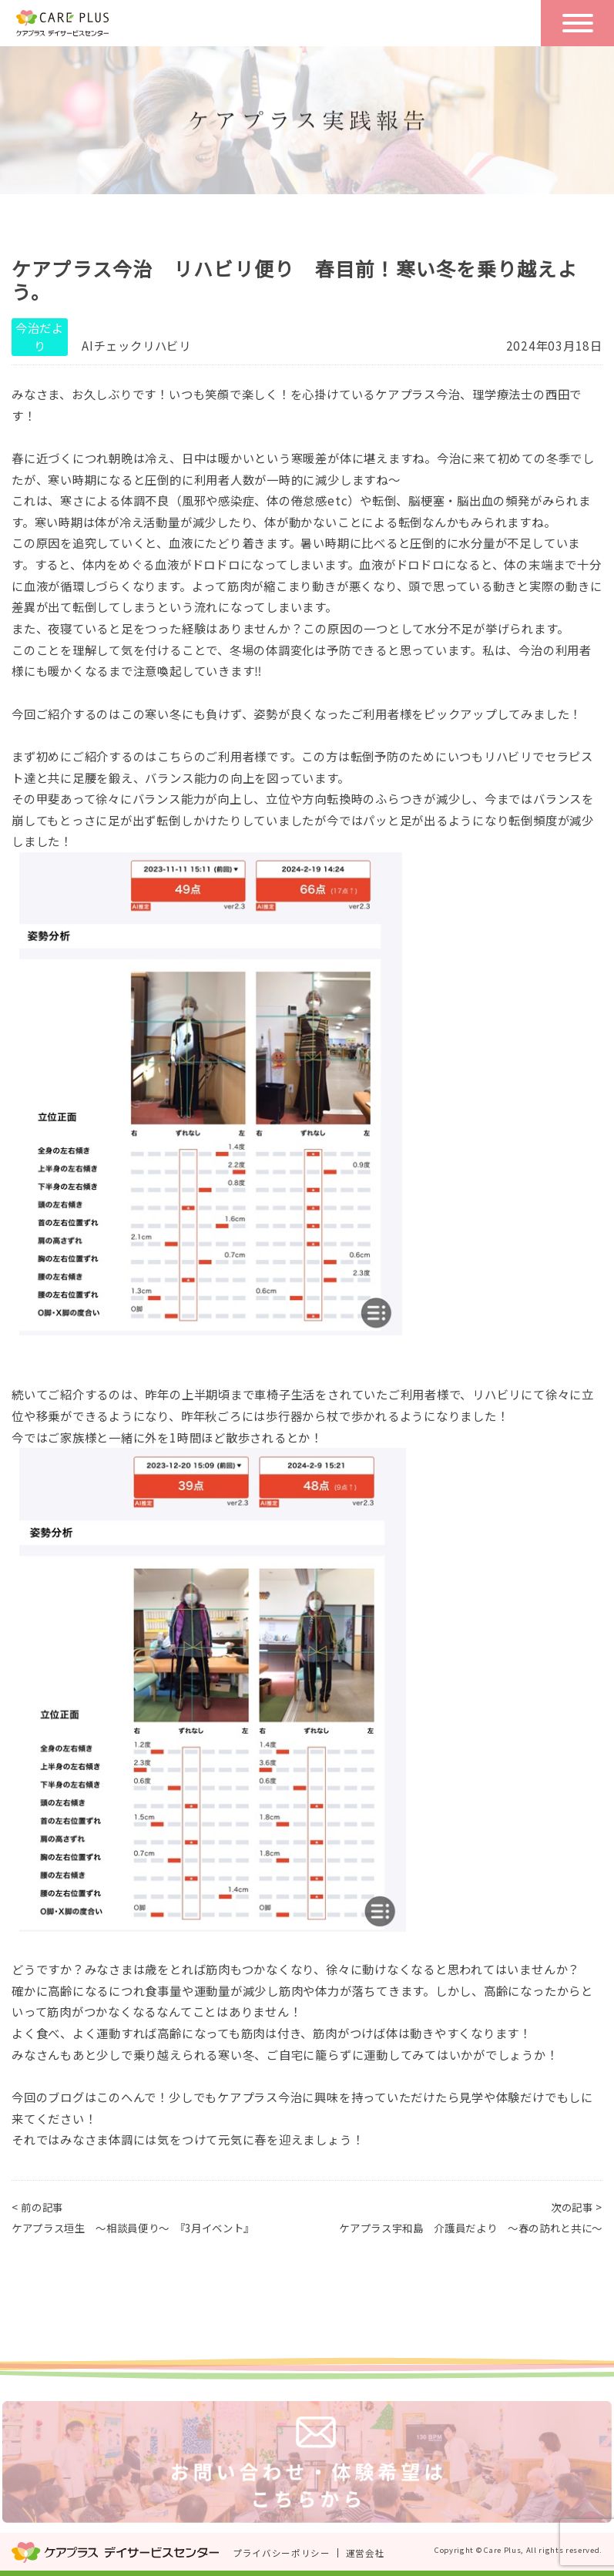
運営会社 (365, 2553)
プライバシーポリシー (281, 2553)
